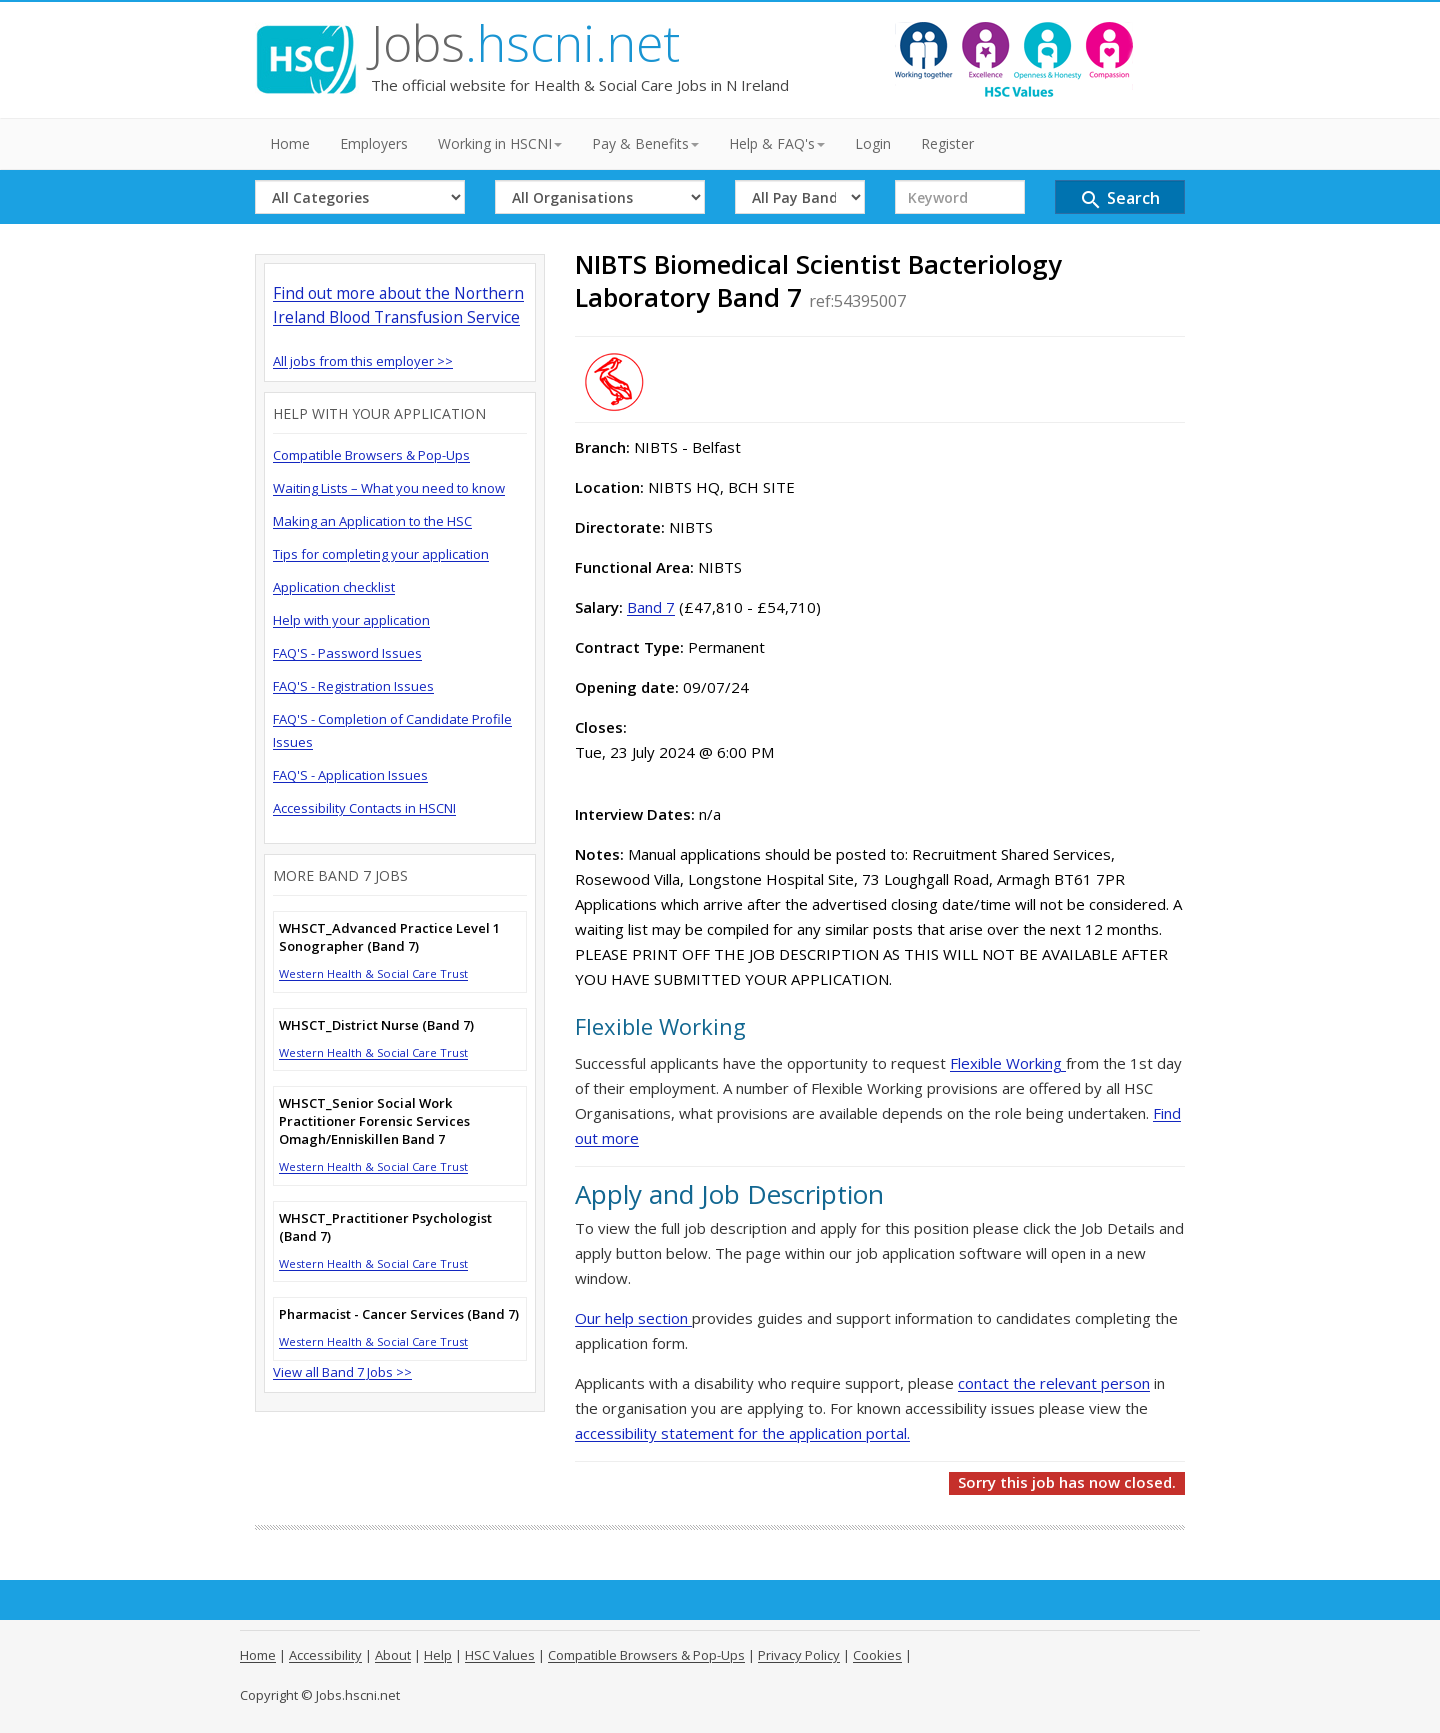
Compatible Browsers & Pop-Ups (371, 455)
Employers (374, 143)
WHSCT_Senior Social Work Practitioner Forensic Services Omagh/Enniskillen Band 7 (374, 1121)
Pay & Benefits (645, 143)
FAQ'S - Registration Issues (353, 686)
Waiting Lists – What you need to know (389, 488)
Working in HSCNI (500, 143)
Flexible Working (1008, 1063)
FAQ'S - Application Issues (350, 775)
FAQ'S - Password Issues (347, 653)
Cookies (877, 1655)
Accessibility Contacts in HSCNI (364, 808)
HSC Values (500, 1655)
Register (947, 143)
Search (1119, 199)
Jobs (525, 43)
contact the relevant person (1054, 1383)
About (393, 1655)
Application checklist (334, 587)
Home (290, 143)
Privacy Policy (799, 1655)
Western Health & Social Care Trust (373, 973)
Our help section (633, 1318)
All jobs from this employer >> (363, 361)
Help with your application (351, 620)
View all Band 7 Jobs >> (342, 1372)
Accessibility (325, 1655)
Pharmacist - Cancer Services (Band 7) (399, 1314)
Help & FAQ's (777, 143)
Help (438, 1655)
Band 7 (651, 607)
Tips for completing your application (381, 554)
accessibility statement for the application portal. (742, 1433)
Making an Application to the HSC (372, 521)
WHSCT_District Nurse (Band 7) (376, 1025)
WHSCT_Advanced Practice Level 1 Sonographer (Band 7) (389, 937)
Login (873, 143)
